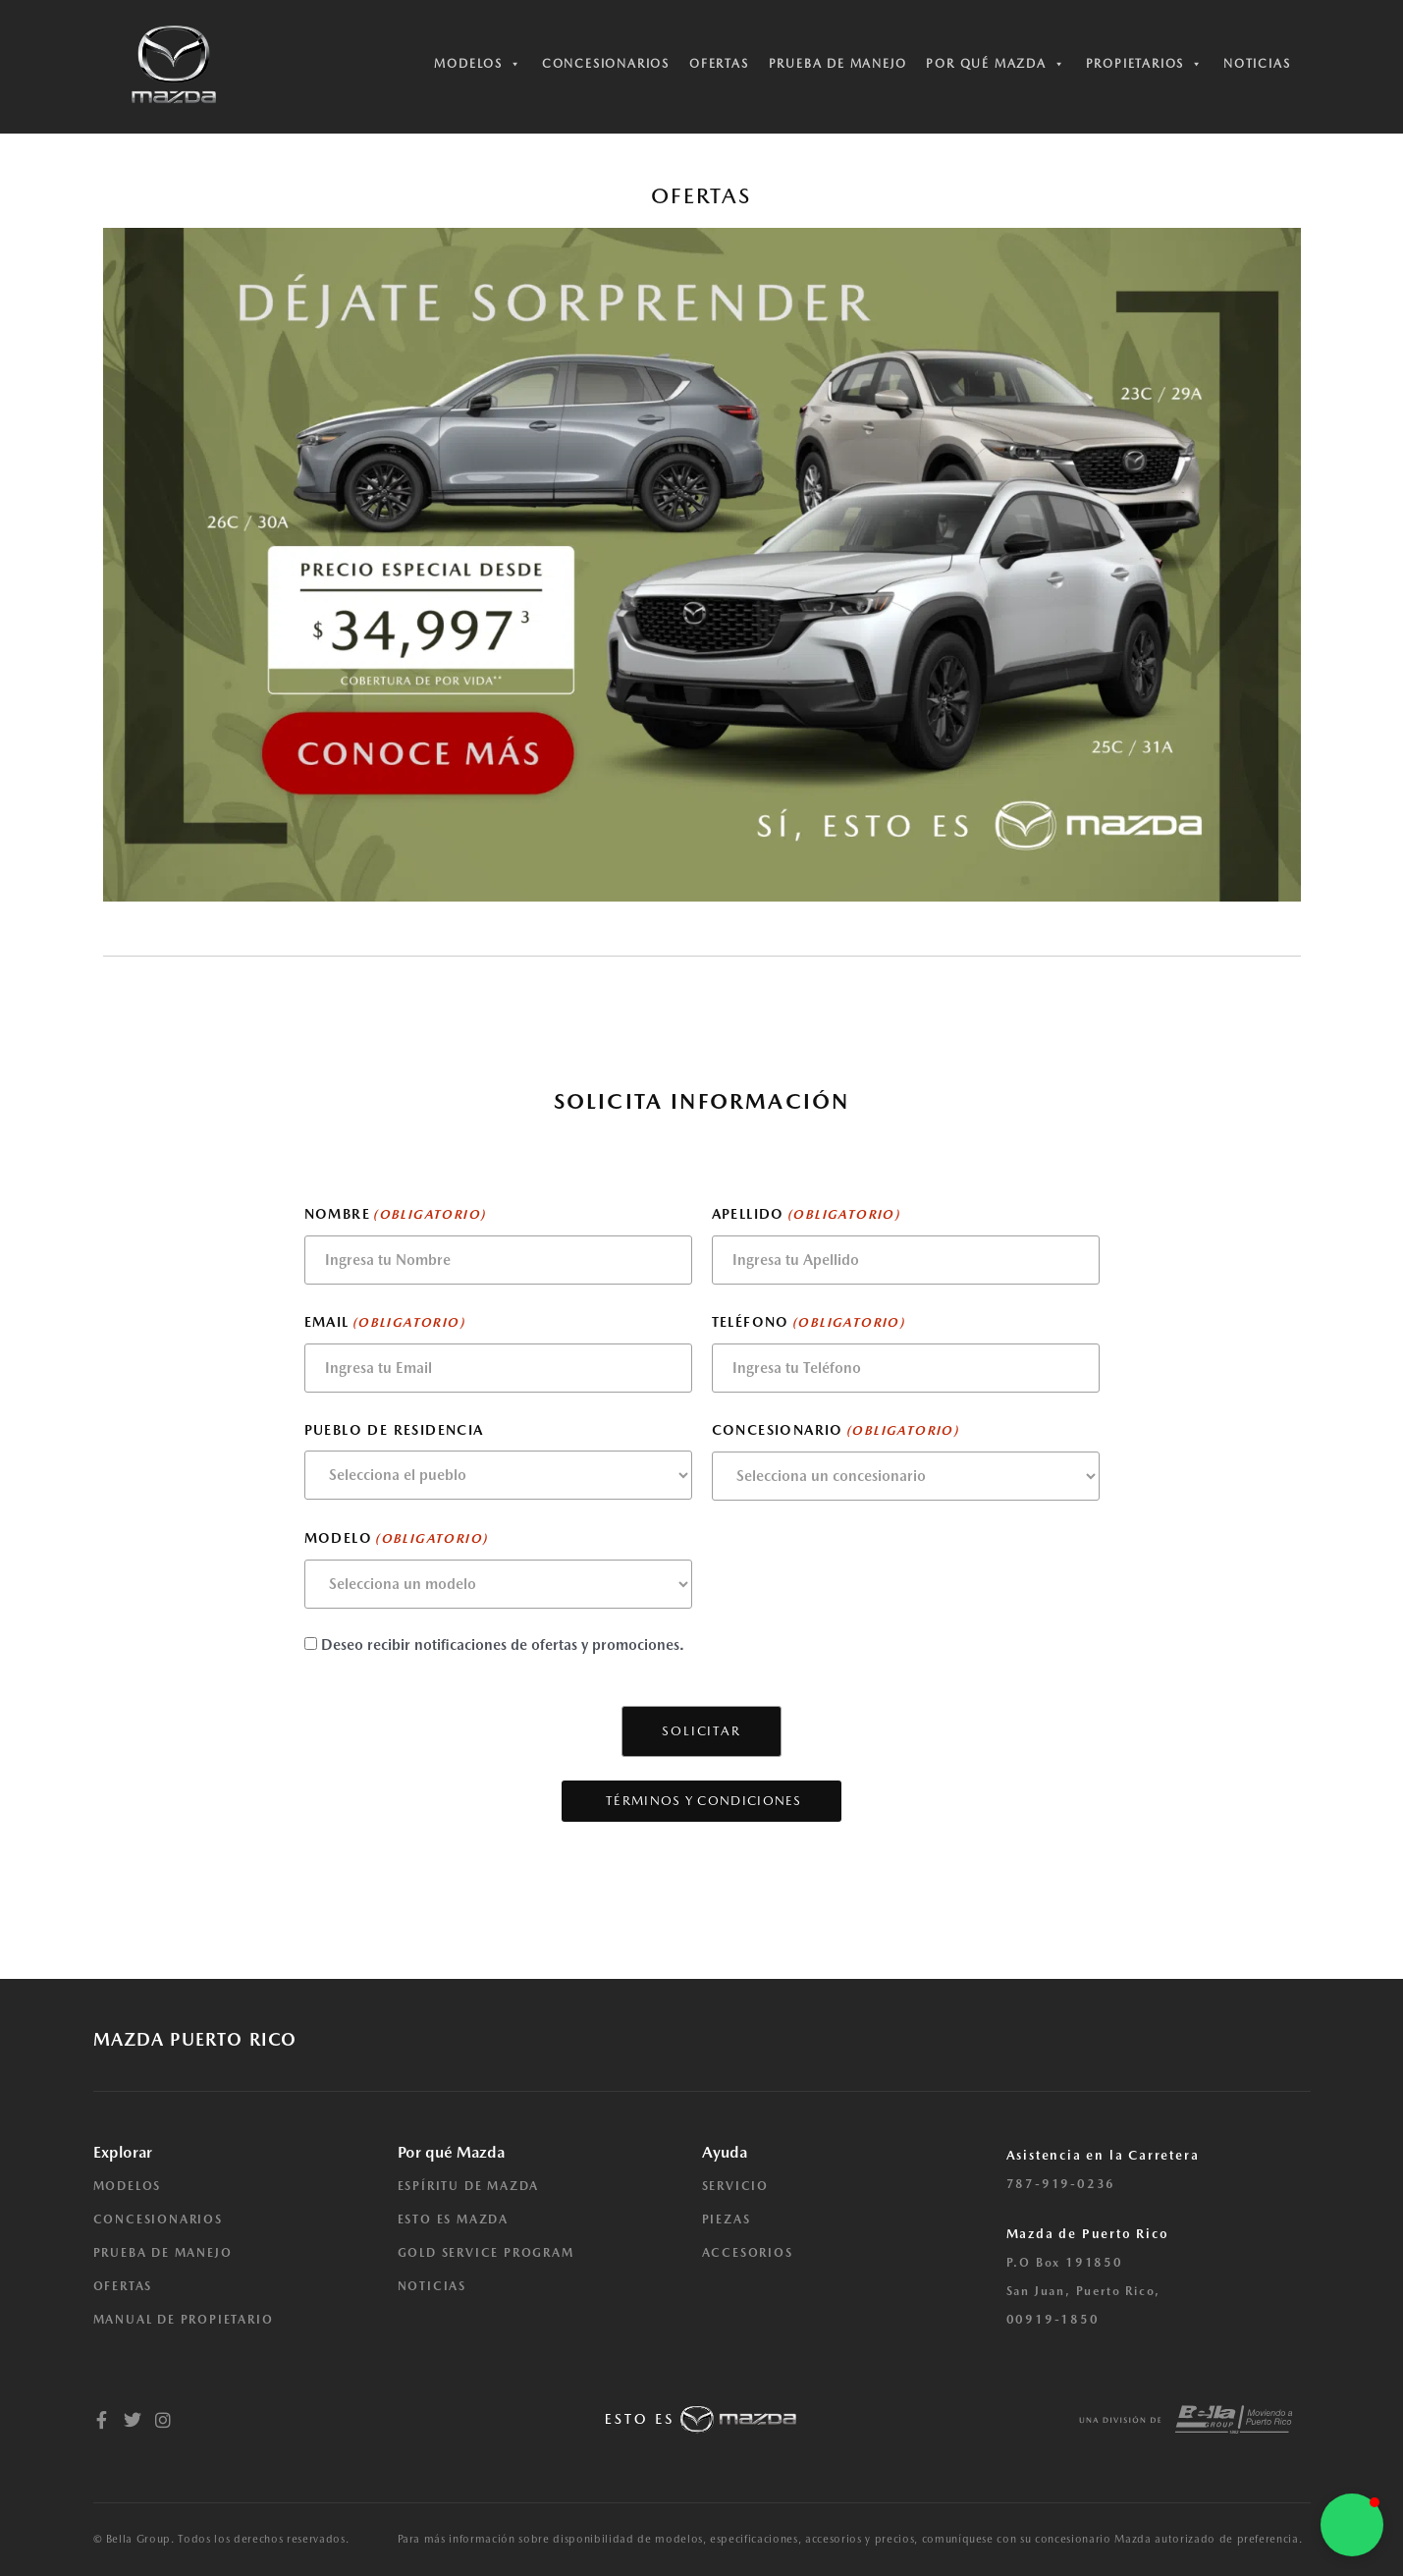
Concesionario (835, 1431)
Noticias (1256, 64)
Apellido (806, 1215)
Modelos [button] (477, 64)
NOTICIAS (432, 2286)
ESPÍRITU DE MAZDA (469, 2186)
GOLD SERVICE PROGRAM (486, 2253)
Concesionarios (606, 64)
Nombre (395, 1215)
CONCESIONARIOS (158, 2219)
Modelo (396, 1539)
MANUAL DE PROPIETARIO (183, 2320)
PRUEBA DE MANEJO (163, 2253)
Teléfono (808, 1323)
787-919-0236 (1061, 2184)
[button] (1352, 2525)
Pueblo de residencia (394, 1430)
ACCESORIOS (747, 2253)
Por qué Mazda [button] (995, 64)
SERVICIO (735, 2186)
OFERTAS (123, 2286)
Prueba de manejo (838, 64)
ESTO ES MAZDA (453, 2219)
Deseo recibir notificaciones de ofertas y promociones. (502, 1645)
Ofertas (719, 64)
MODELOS (127, 2186)
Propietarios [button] (1145, 64)
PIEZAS (726, 2219)
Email (384, 1323)
